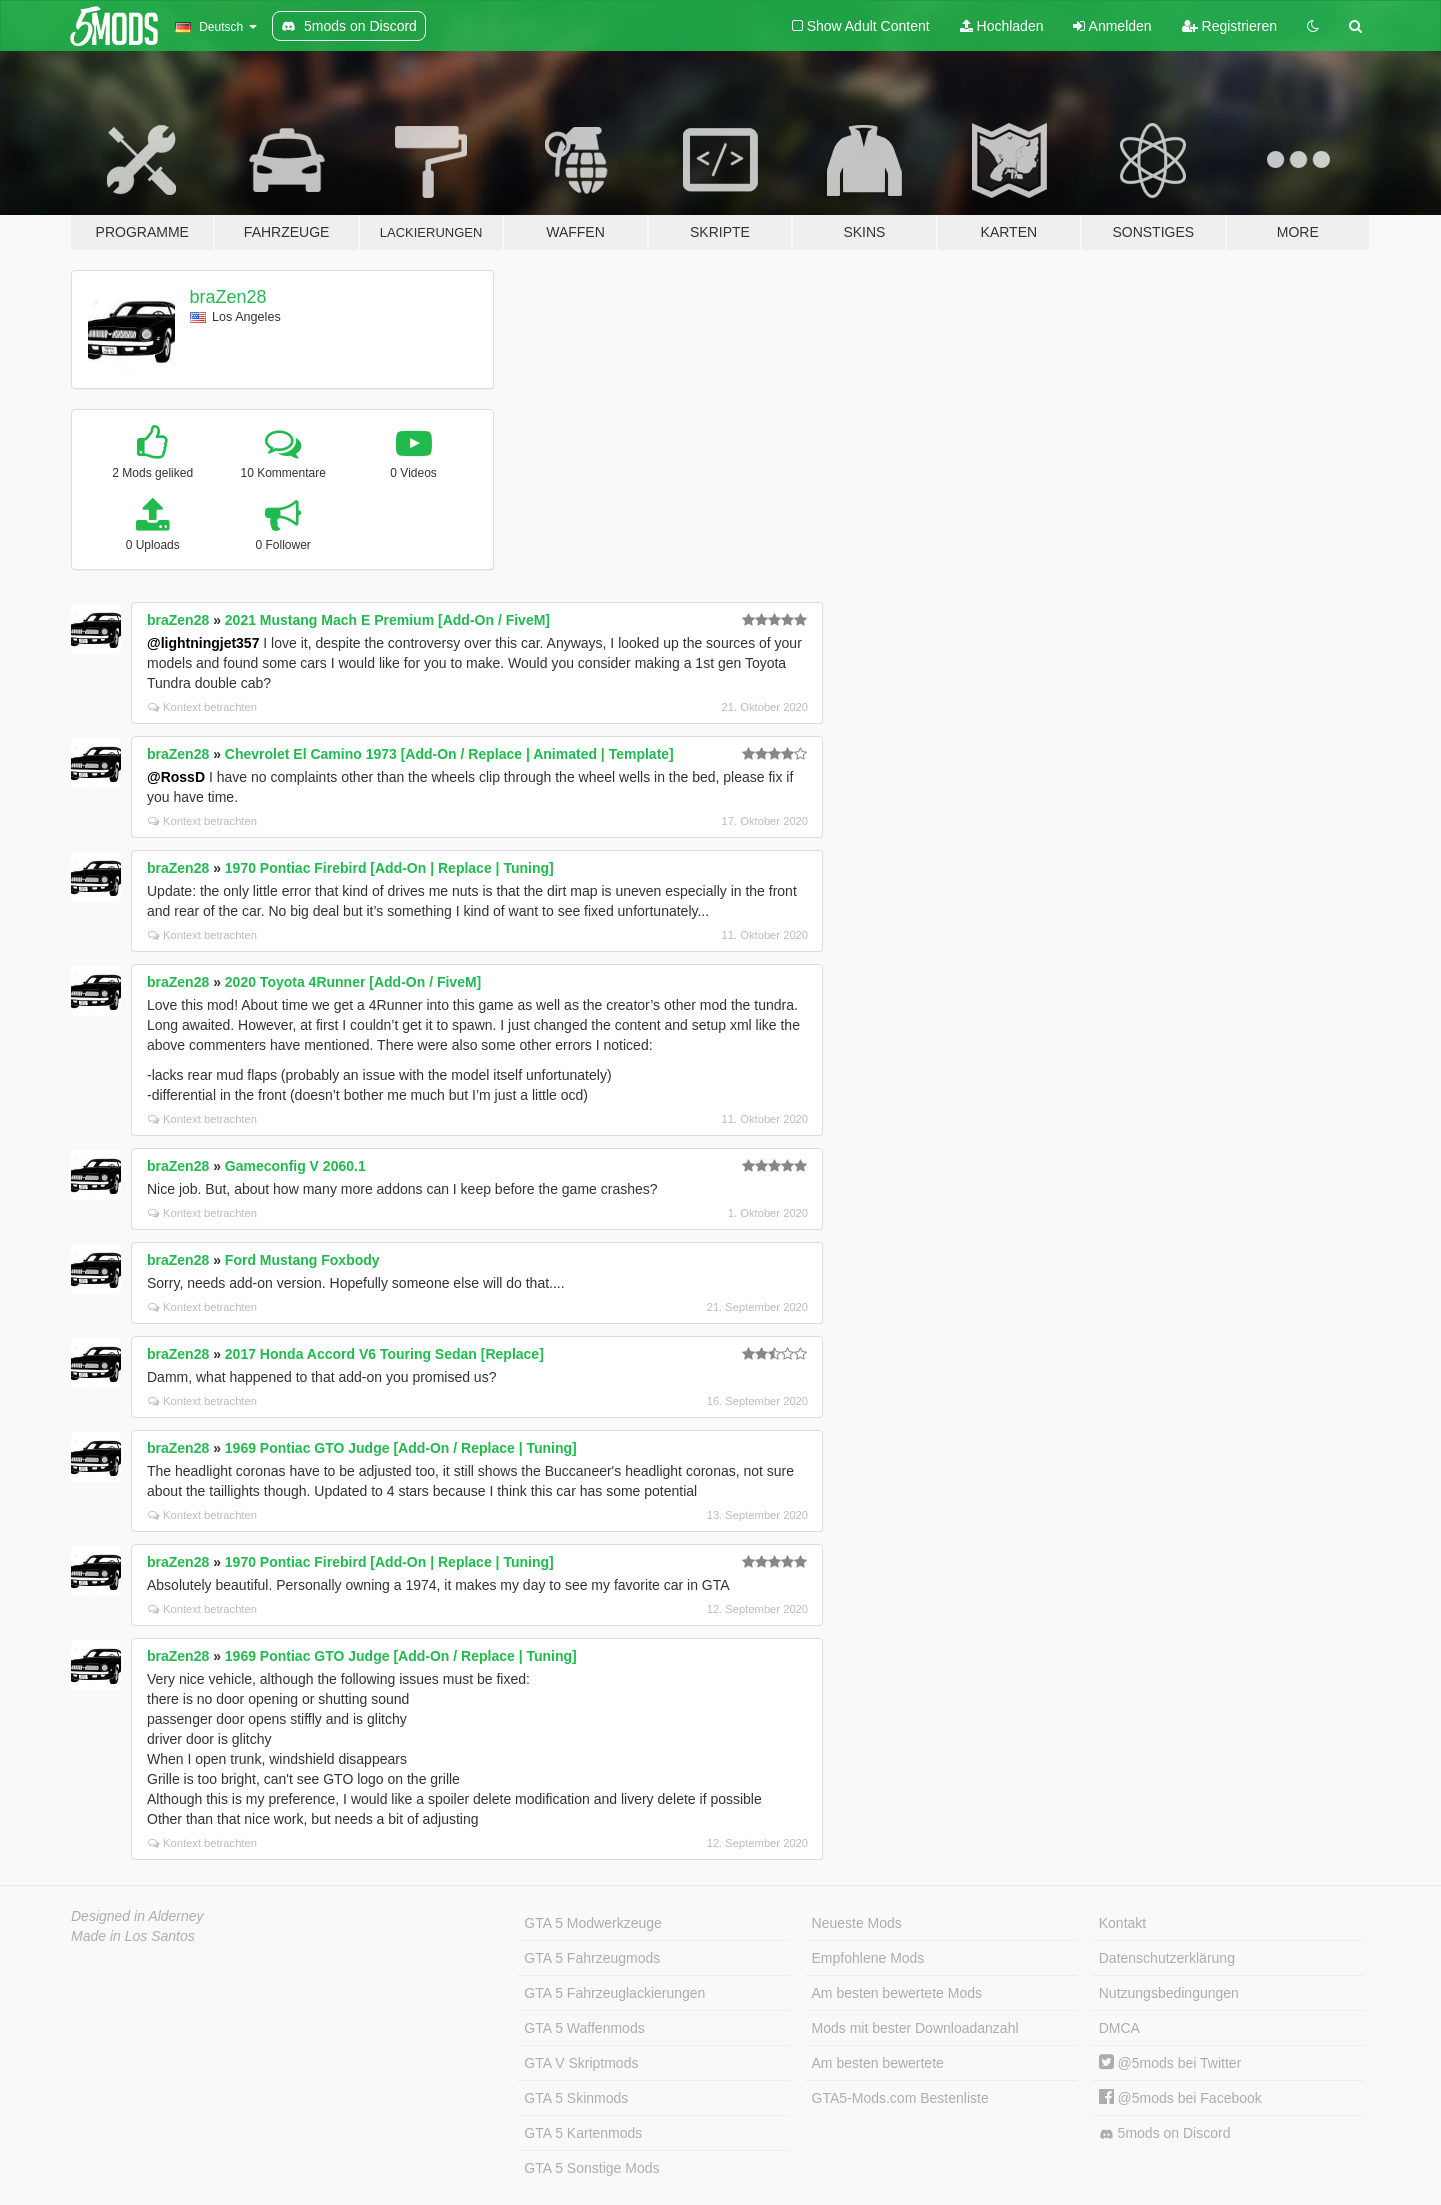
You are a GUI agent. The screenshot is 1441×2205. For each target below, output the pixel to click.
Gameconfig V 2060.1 (295, 1166)
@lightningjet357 (203, 643)
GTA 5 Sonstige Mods (591, 2168)
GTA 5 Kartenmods (583, 2133)
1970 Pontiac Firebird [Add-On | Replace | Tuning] (389, 868)
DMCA (1119, 2028)
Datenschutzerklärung (1167, 1958)
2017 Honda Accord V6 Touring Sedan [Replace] (384, 1354)
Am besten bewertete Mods (897, 1993)
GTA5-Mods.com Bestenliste (900, 2098)
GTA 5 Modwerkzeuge (592, 1923)
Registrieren (1229, 26)
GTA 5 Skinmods (576, 2098)
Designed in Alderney (137, 1916)
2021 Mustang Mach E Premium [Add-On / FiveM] (387, 620)
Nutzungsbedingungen (1169, 1993)
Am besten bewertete (878, 2063)
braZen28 (228, 297)
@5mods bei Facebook (1180, 2098)
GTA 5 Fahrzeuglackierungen (614, 1993)
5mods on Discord (1165, 2133)
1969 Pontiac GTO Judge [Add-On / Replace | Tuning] (401, 1448)
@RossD (176, 777)
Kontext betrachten (202, 707)
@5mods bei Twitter (1170, 2063)
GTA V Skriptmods (581, 2063)
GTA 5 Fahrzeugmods (592, 1958)
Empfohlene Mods (868, 1958)
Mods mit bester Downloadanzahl (915, 2028)
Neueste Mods (857, 1923)
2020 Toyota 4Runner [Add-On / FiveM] (353, 982)
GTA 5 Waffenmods (584, 2028)
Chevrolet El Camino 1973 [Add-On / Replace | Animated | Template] (449, 754)
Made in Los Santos (133, 1936)
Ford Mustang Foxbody (302, 1260)
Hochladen (1002, 26)
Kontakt (1122, 1923)
